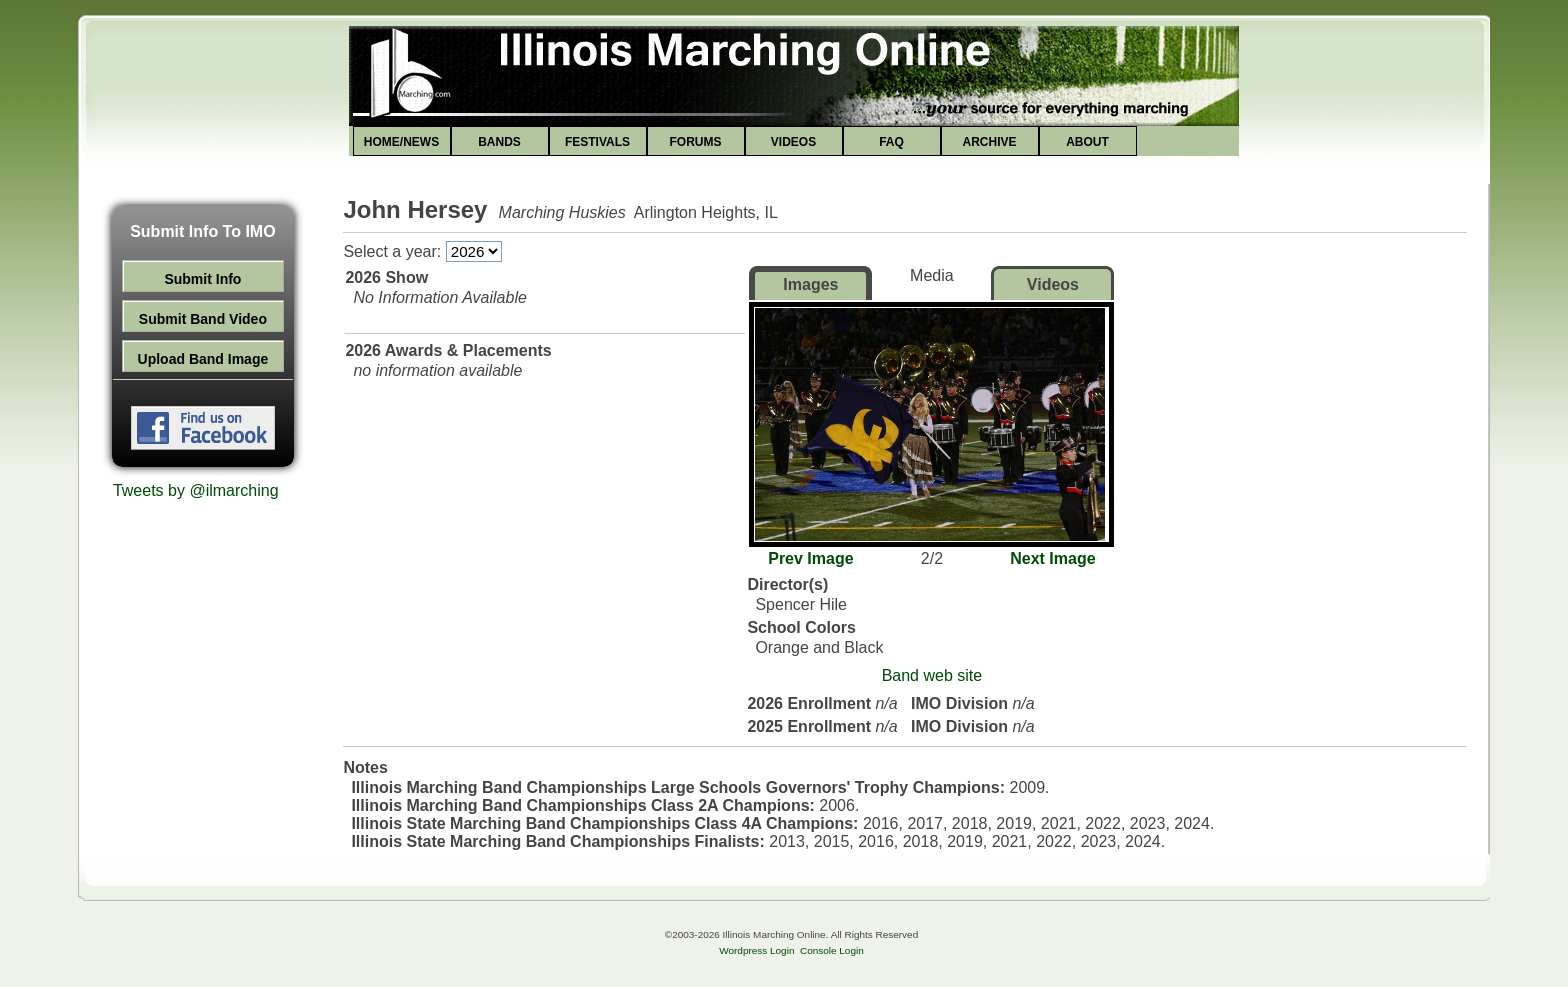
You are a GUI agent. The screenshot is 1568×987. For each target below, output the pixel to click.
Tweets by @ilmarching (196, 490)
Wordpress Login (756, 950)
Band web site (932, 675)
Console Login (832, 950)
